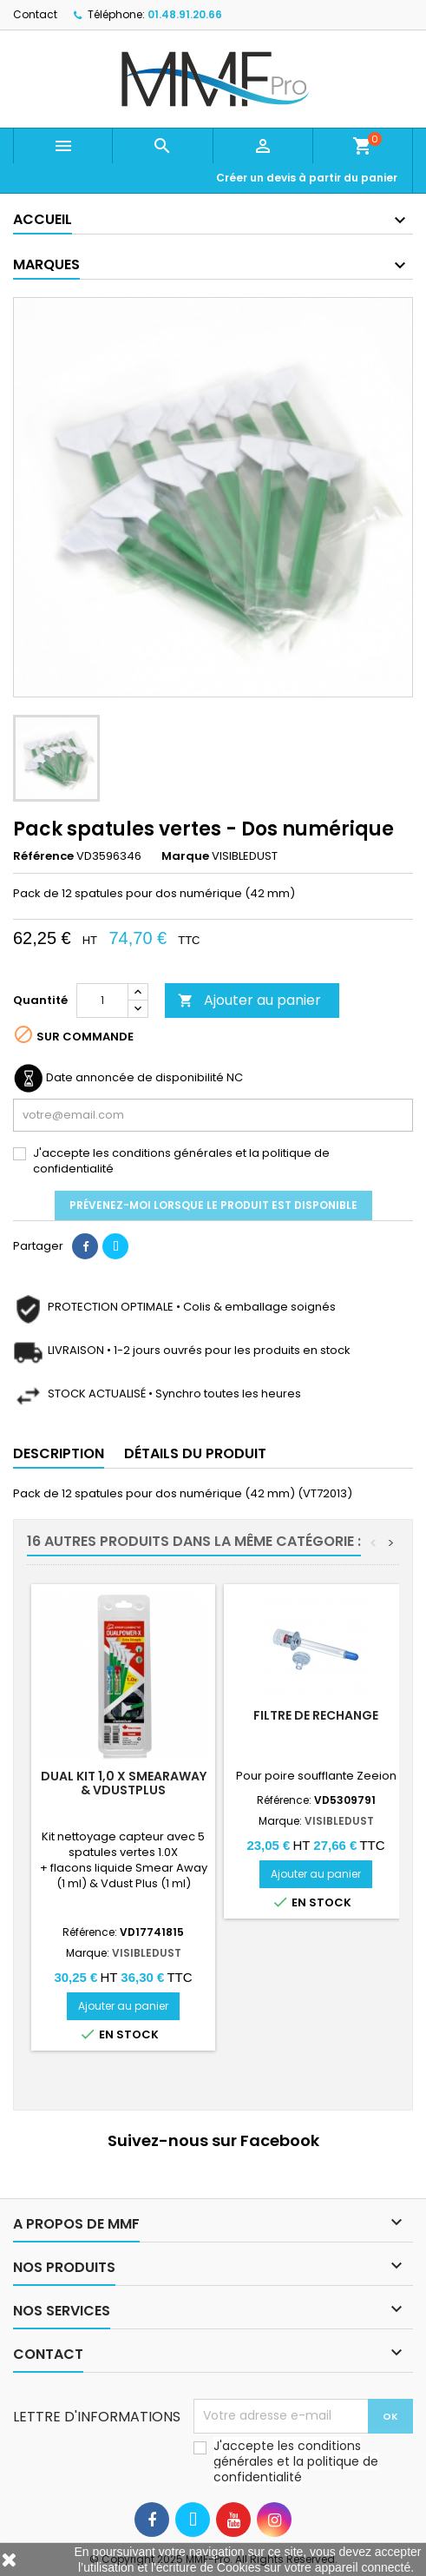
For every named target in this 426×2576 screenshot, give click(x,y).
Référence (43, 856)
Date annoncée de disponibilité (135, 1078)
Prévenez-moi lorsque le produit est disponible (213, 1205)
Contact (35, 14)
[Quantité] (102, 1000)
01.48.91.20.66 (184, 14)
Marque (185, 856)
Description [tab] (58, 1453)
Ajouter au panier (249, 1000)
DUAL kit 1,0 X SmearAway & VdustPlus (123, 1783)
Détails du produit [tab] (195, 1453)
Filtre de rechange (315, 1715)
